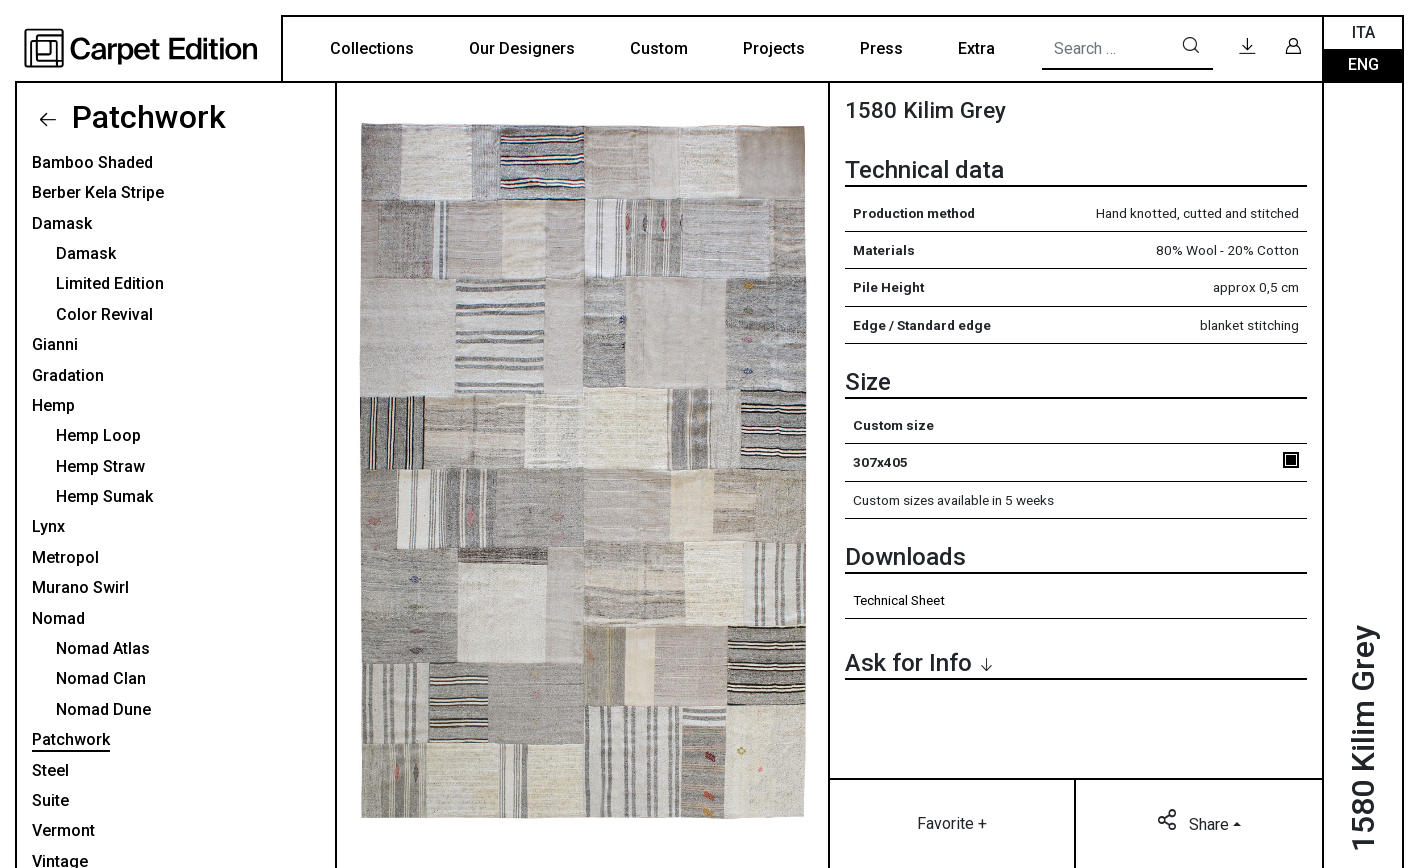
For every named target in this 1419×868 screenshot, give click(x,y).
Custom (659, 48)
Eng (1363, 64)
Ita (1363, 32)
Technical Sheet (899, 600)
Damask (62, 223)
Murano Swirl (80, 587)
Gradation (68, 375)
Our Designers (522, 48)
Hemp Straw (100, 466)
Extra (976, 48)
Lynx (48, 526)
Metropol (65, 557)
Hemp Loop (98, 435)
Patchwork (145, 117)
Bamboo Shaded (92, 162)
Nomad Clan (101, 678)
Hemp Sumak (104, 496)
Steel (50, 770)
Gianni (55, 344)
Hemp (53, 405)
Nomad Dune (103, 709)
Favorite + (952, 823)
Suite (50, 800)
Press (881, 48)
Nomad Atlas (103, 648)
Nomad (58, 618)
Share (1195, 823)
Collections (372, 48)
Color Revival (104, 314)
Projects (774, 48)
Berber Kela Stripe (98, 192)
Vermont (63, 830)
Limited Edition (110, 283)
